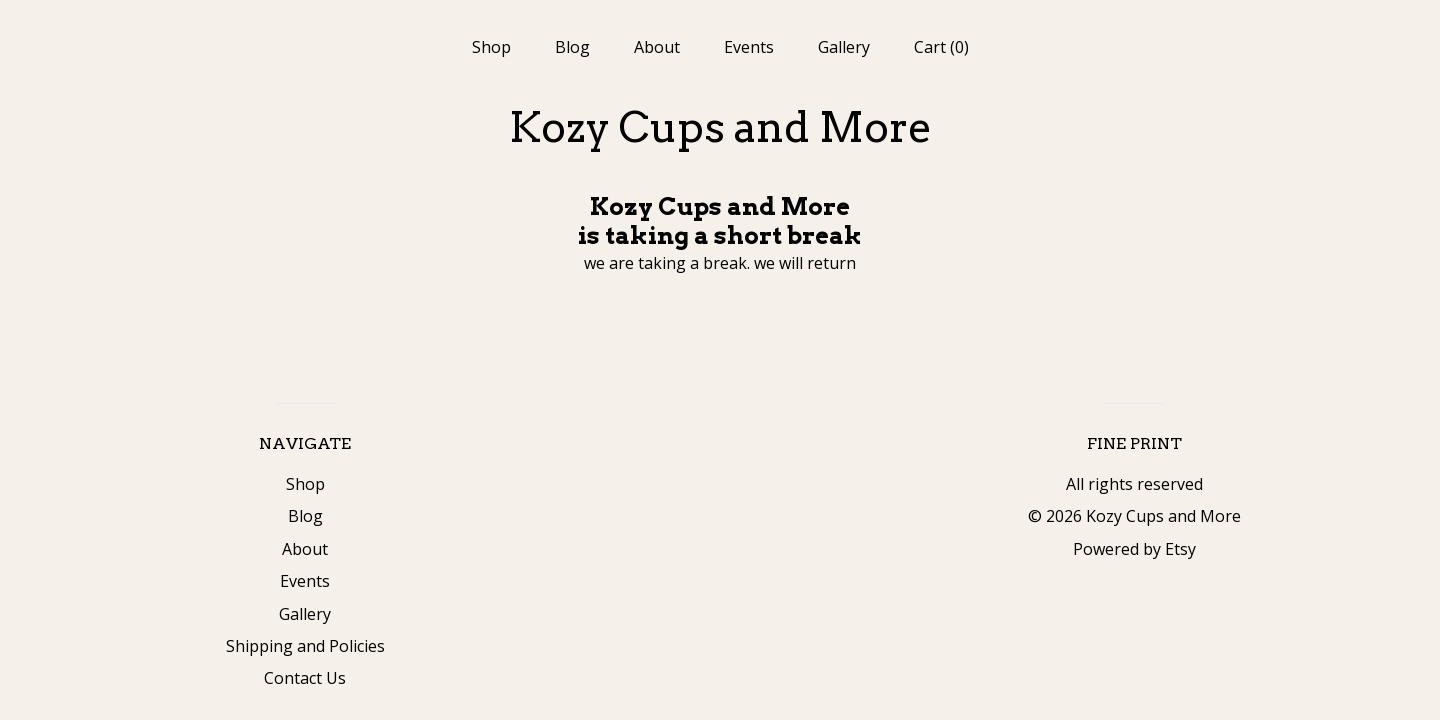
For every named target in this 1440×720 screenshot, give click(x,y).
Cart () (941, 47)
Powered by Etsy (1134, 549)
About (657, 47)
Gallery (844, 47)
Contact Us (305, 678)
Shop (491, 47)
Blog (572, 47)
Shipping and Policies (305, 646)
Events (749, 47)
